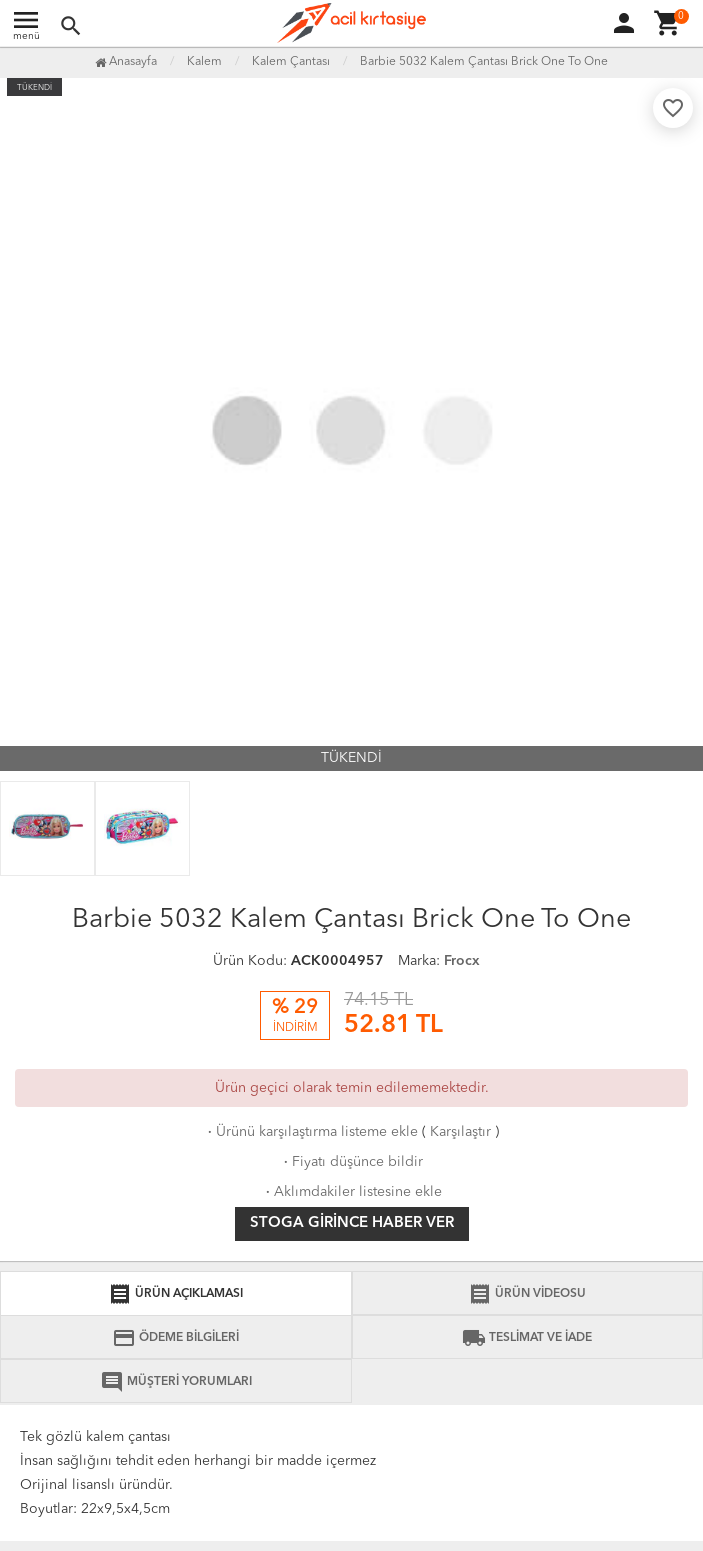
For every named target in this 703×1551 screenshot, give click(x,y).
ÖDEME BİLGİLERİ (175, 1338)
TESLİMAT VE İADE (527, 1338)
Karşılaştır (460, 1132)
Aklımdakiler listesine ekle (352, 1192)
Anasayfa (126, 62)
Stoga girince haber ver (352, 1223)
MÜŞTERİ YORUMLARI (176, 1382)
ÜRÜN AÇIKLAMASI (175, 1294)
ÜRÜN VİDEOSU (527, 1294)
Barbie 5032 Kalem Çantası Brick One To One (484, 62)
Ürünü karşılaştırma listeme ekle (311, 1132)
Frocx (462, 961)
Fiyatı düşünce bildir (351, 1162)
